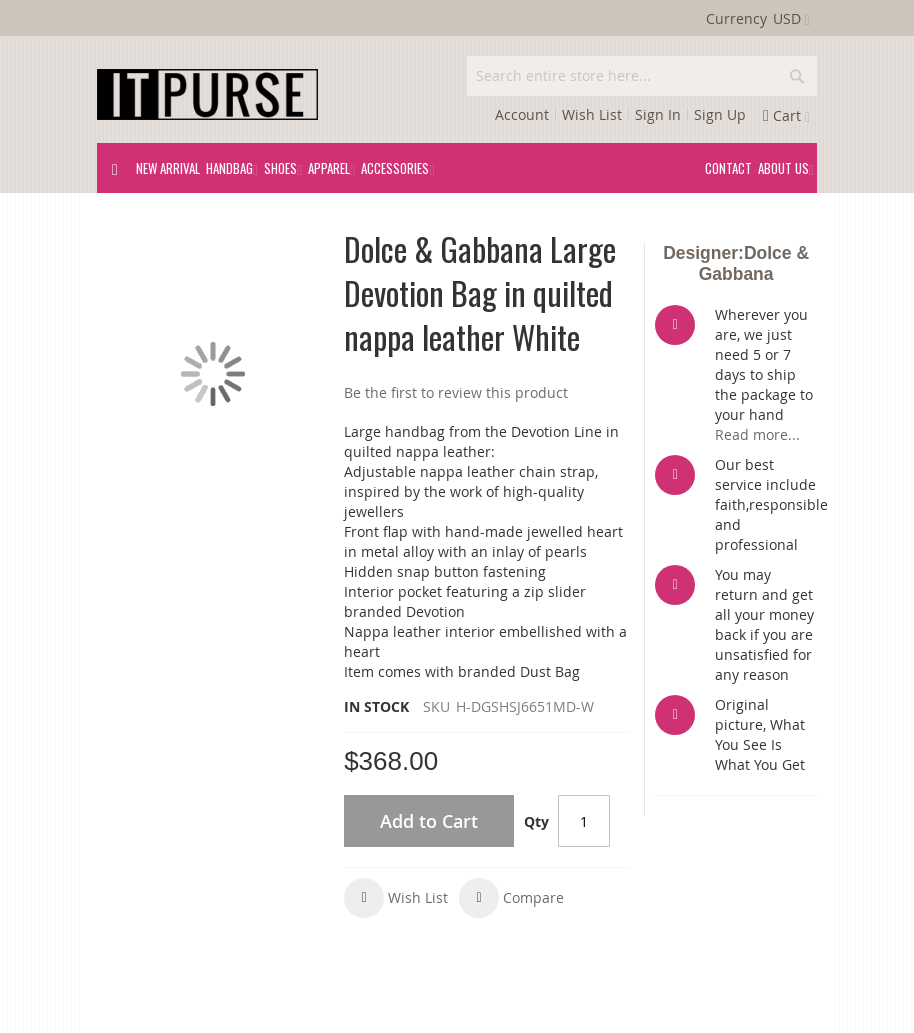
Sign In (658, 114)
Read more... (757, 434)
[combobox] (642, 76)
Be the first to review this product (456, 392)
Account (522, 114)
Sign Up (720, 114)
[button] (396, 898)
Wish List (592, 114)
